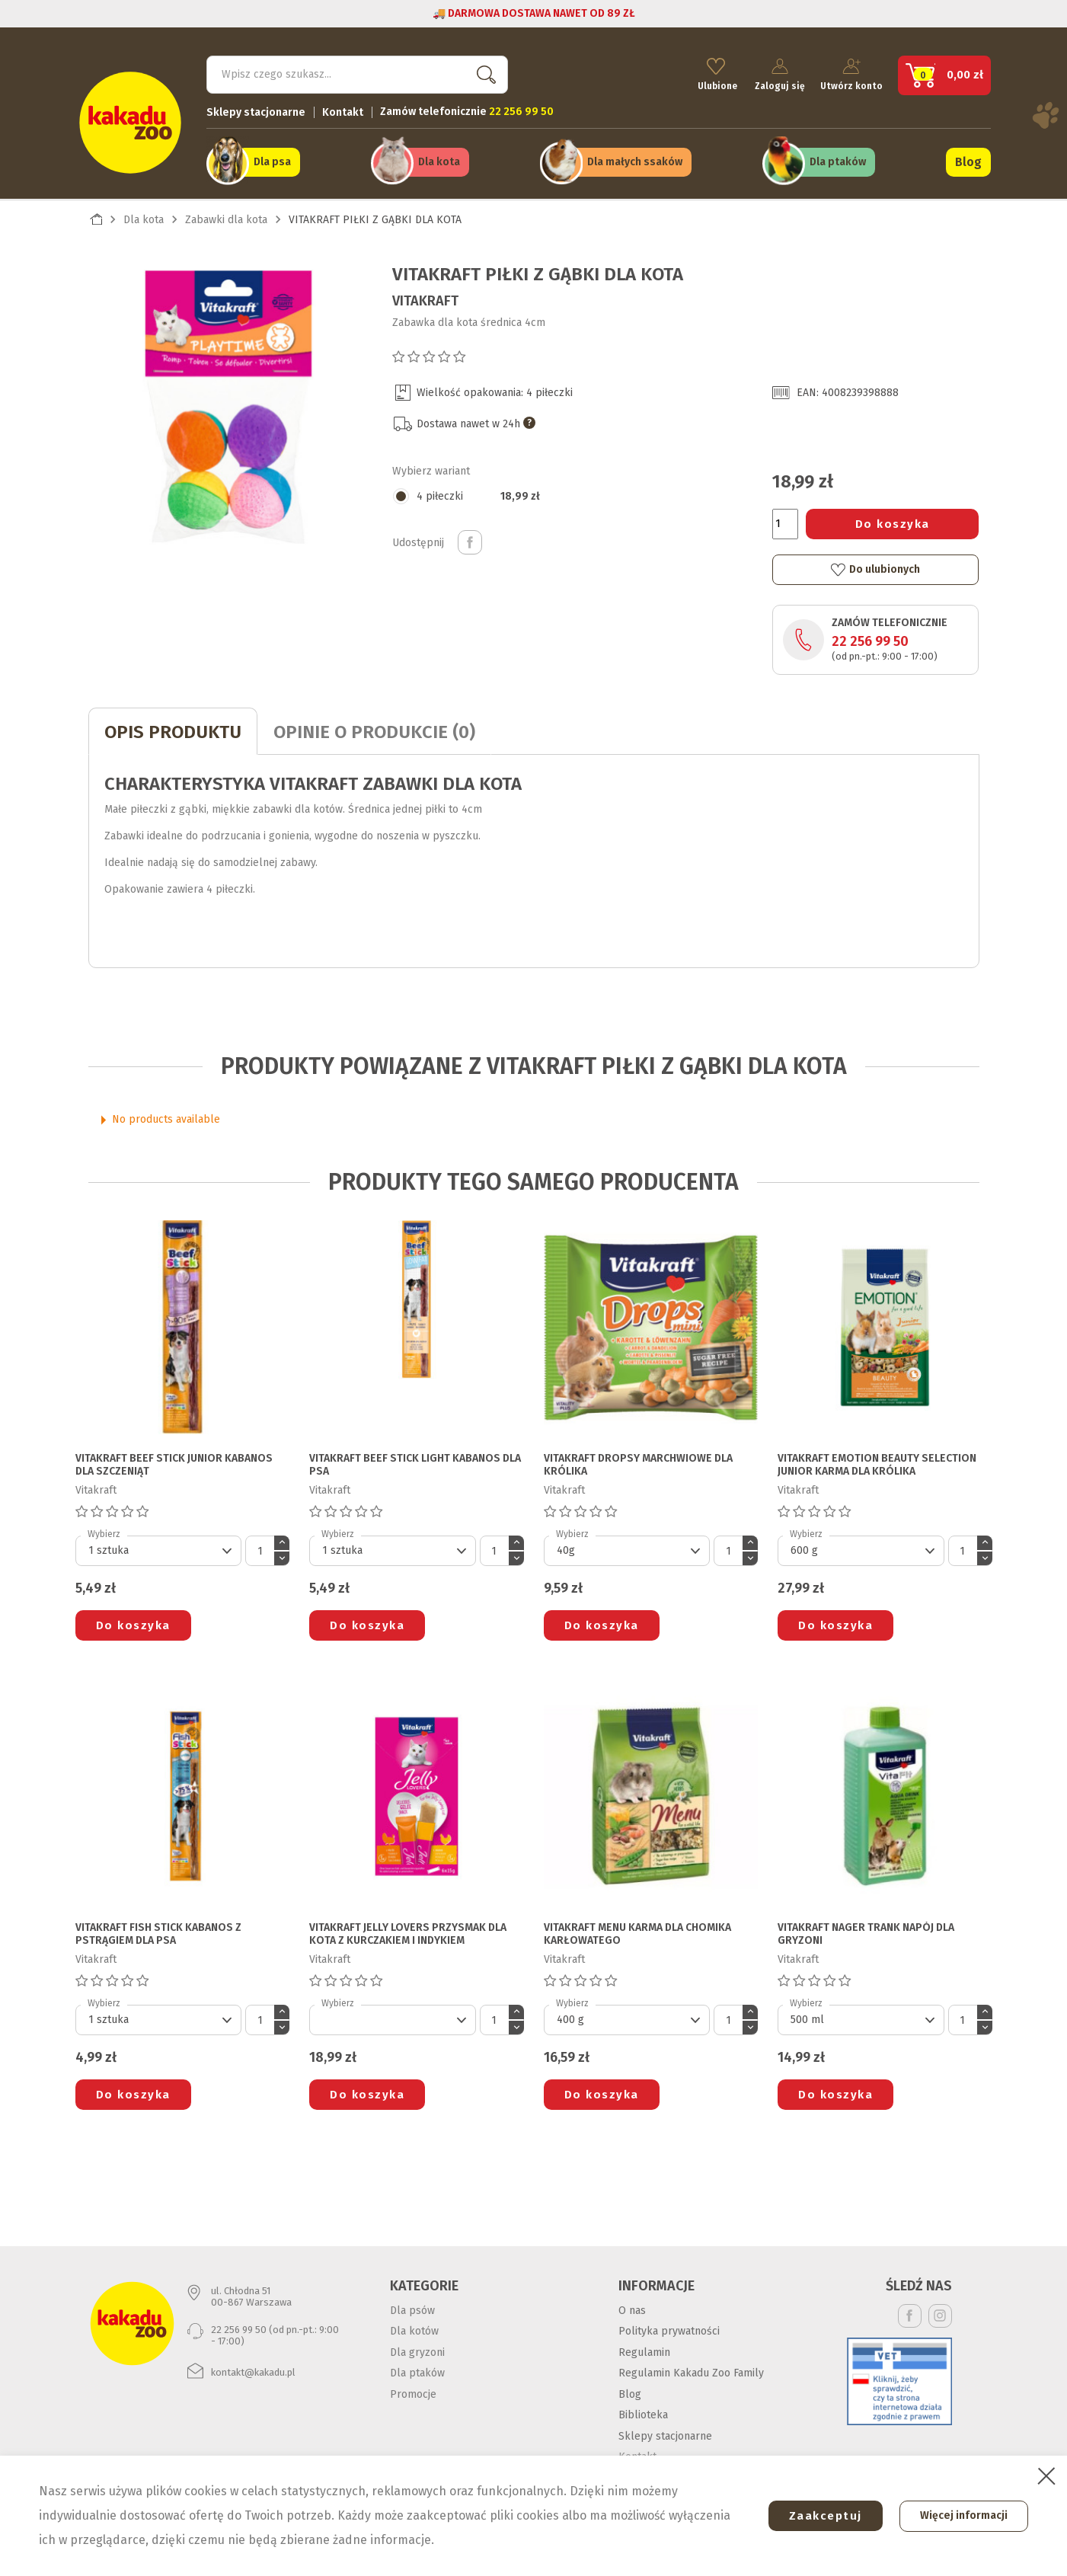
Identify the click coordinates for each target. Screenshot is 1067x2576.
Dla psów (412, 2308)
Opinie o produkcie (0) (374, 730)
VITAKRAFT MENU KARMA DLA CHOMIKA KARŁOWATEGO (637, 1932)
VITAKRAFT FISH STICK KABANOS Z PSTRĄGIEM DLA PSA (158, 1932)
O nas (632, 2308)
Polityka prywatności (669, 2328)
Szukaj (483, 72)
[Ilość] (785, 522)
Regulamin (644, 2350)
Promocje (413, 2392)
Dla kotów (414, 2328)
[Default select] (158, 1549)
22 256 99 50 (870, 639)
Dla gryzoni (417, 2350)
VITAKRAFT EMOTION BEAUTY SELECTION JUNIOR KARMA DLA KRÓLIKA (877, 1462)
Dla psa (272, 161)
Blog (968, 161)
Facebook (910, 2313)
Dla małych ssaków (634, 161)
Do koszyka (892, 522)
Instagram (940, 2313)
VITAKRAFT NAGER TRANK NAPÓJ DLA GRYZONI (866, 1932)
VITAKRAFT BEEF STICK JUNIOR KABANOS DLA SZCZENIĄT (174, 1462)
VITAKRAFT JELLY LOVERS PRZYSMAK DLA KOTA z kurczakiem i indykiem (407, 1932)
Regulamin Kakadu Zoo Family (691, 2370)
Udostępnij (470, 541)
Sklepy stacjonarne (255, 110)
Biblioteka (643, 2412)
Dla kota (439, 161)
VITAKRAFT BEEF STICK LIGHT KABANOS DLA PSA (415, 1462)
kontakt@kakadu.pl (253, 2370)
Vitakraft (425, 298)
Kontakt (342, 110)
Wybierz (104, 1532)
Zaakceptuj (821, 2516)
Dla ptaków (838, 161)
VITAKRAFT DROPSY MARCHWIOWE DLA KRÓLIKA (638, 1462)
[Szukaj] (357, 73)
